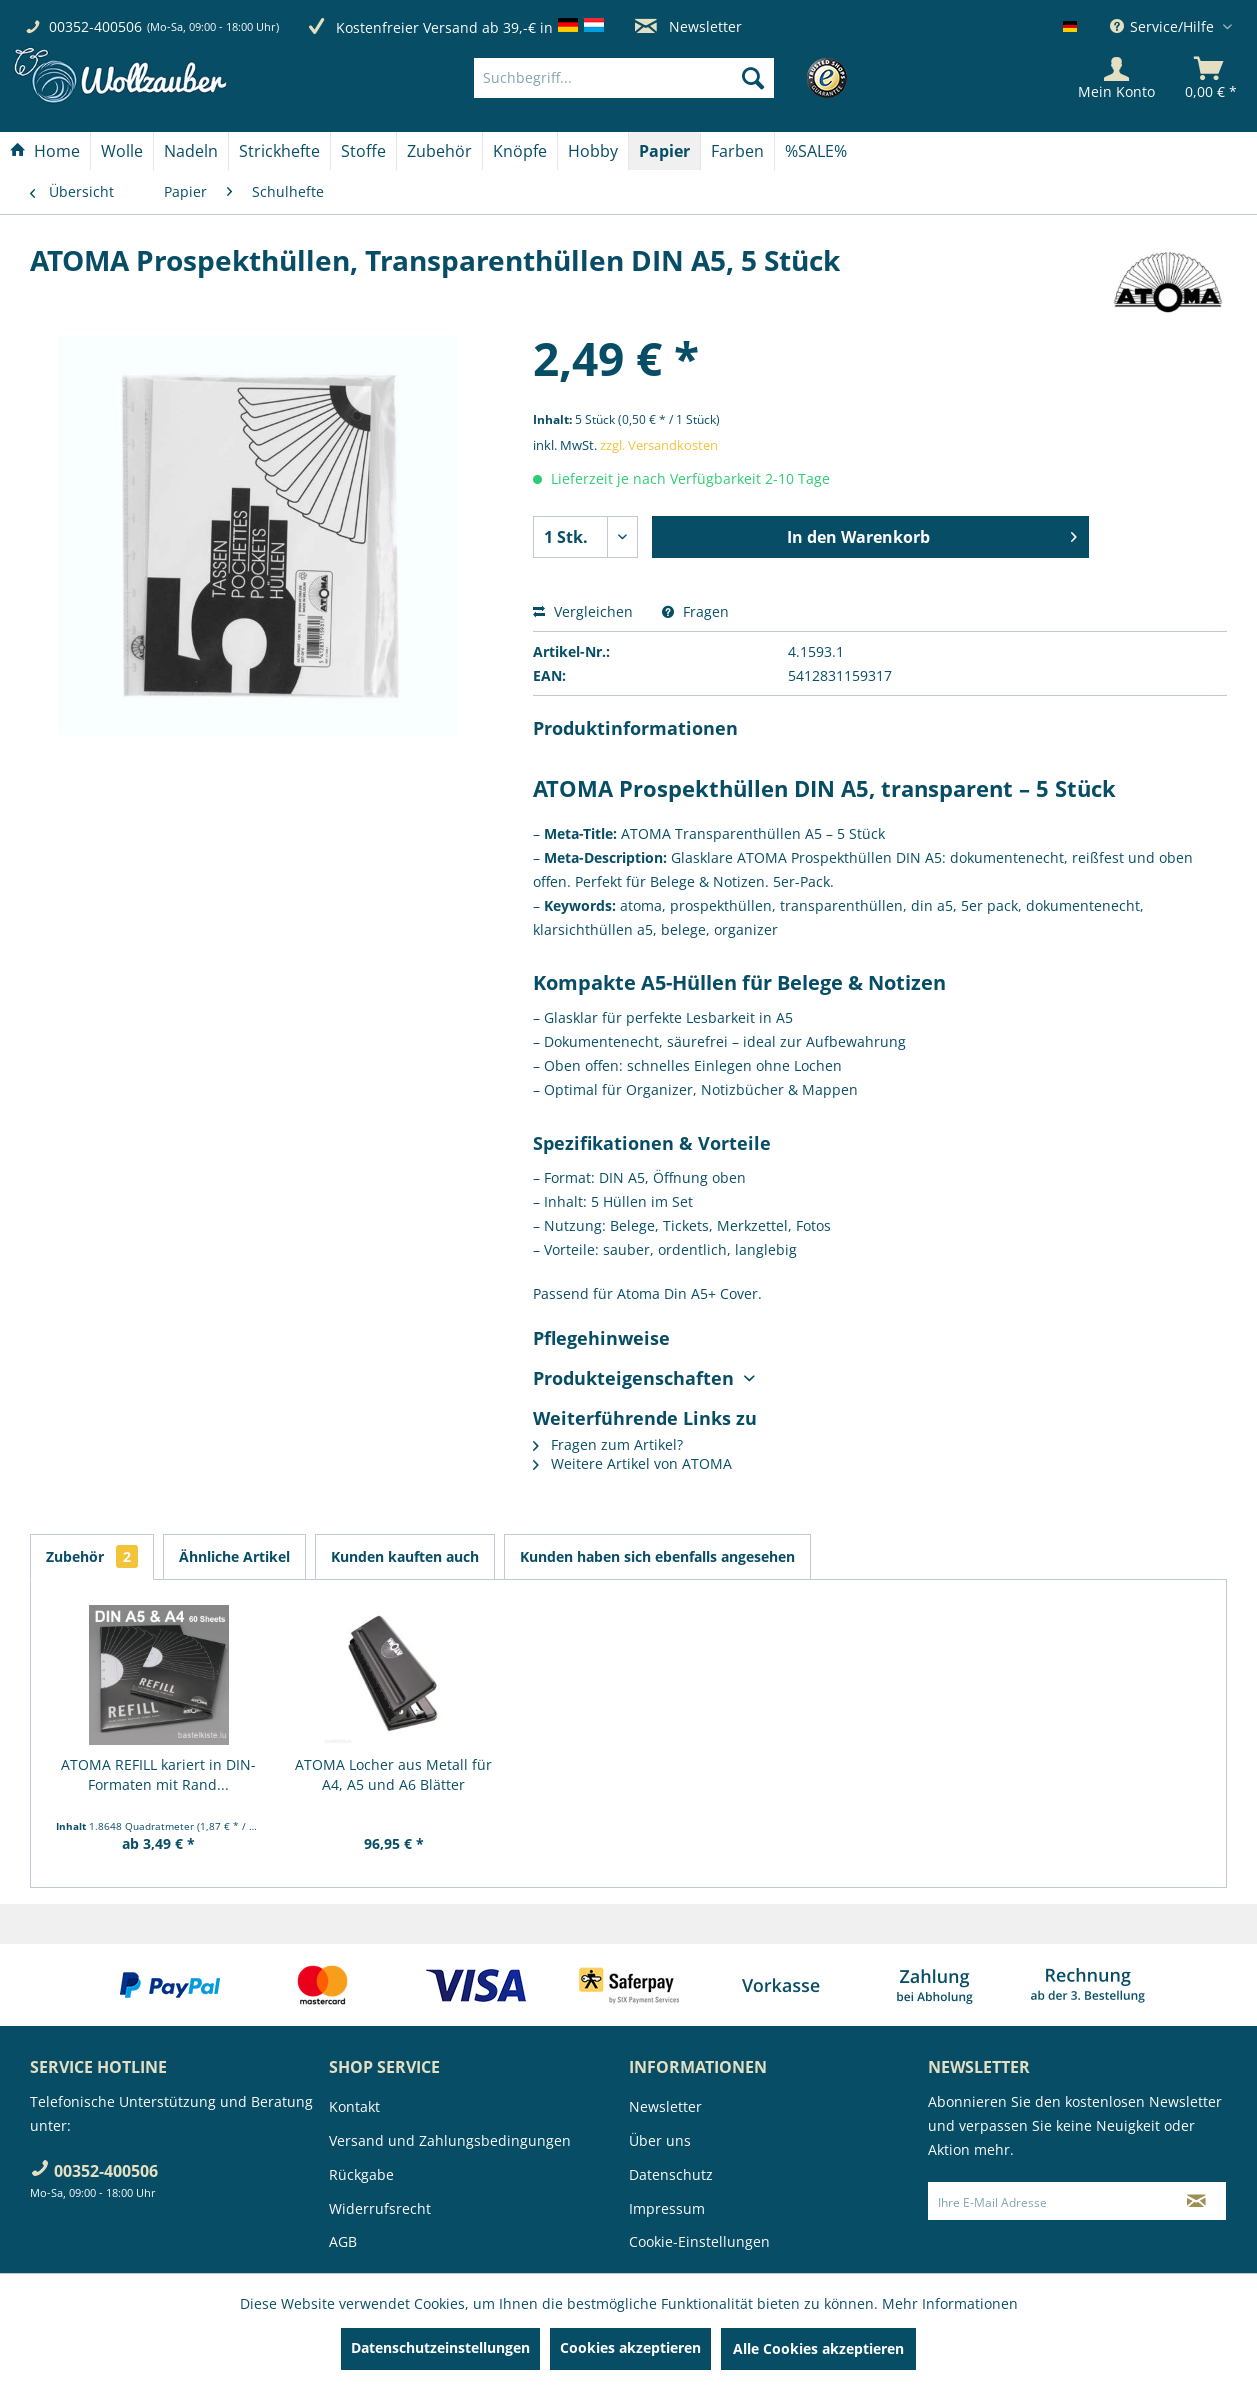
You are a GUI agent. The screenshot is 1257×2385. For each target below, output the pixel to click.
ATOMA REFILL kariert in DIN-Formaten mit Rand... (158, 1774)
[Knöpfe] (520, 151)
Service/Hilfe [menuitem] (1164, 26)
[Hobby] (593, 151)
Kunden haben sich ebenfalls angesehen (657, 1556)
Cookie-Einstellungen (699, 2241)
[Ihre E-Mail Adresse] (1047, 2201)
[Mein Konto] (1116, 78)
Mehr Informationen (950, 2303)
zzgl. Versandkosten (659, 445)
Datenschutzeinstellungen (440, 2347)
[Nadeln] (191, 151)
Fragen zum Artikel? (608, 1444)
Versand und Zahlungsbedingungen (450, 2140)
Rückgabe (361, 2174)
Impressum (667, 2208)
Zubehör (92, 1556)
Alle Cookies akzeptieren (818, 2348)
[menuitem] (654, 78)
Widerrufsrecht (380, 2208)
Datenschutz (671, 2174)
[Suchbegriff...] (624, 78)
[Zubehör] (439, 151)
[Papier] (664, 151)
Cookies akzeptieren (630, 2347)
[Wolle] (122, 151)
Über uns (660, 2140)
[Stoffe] (363, 151)
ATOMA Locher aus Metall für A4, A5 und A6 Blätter (393, 1774)
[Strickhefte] (279, 151)
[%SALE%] (816, 151)
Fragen (695, 611)
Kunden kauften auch (405, 1556)
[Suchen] (753, 78)
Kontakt (354, 2106)
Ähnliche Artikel (234, 1556)
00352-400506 (95, 26)
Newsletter (688, 26)
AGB (343, 2241)
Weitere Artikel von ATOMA (632, 1463)
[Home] (45, 151)
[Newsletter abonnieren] (1196, 2201)
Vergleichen (583, 611)
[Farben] (737, 151)
